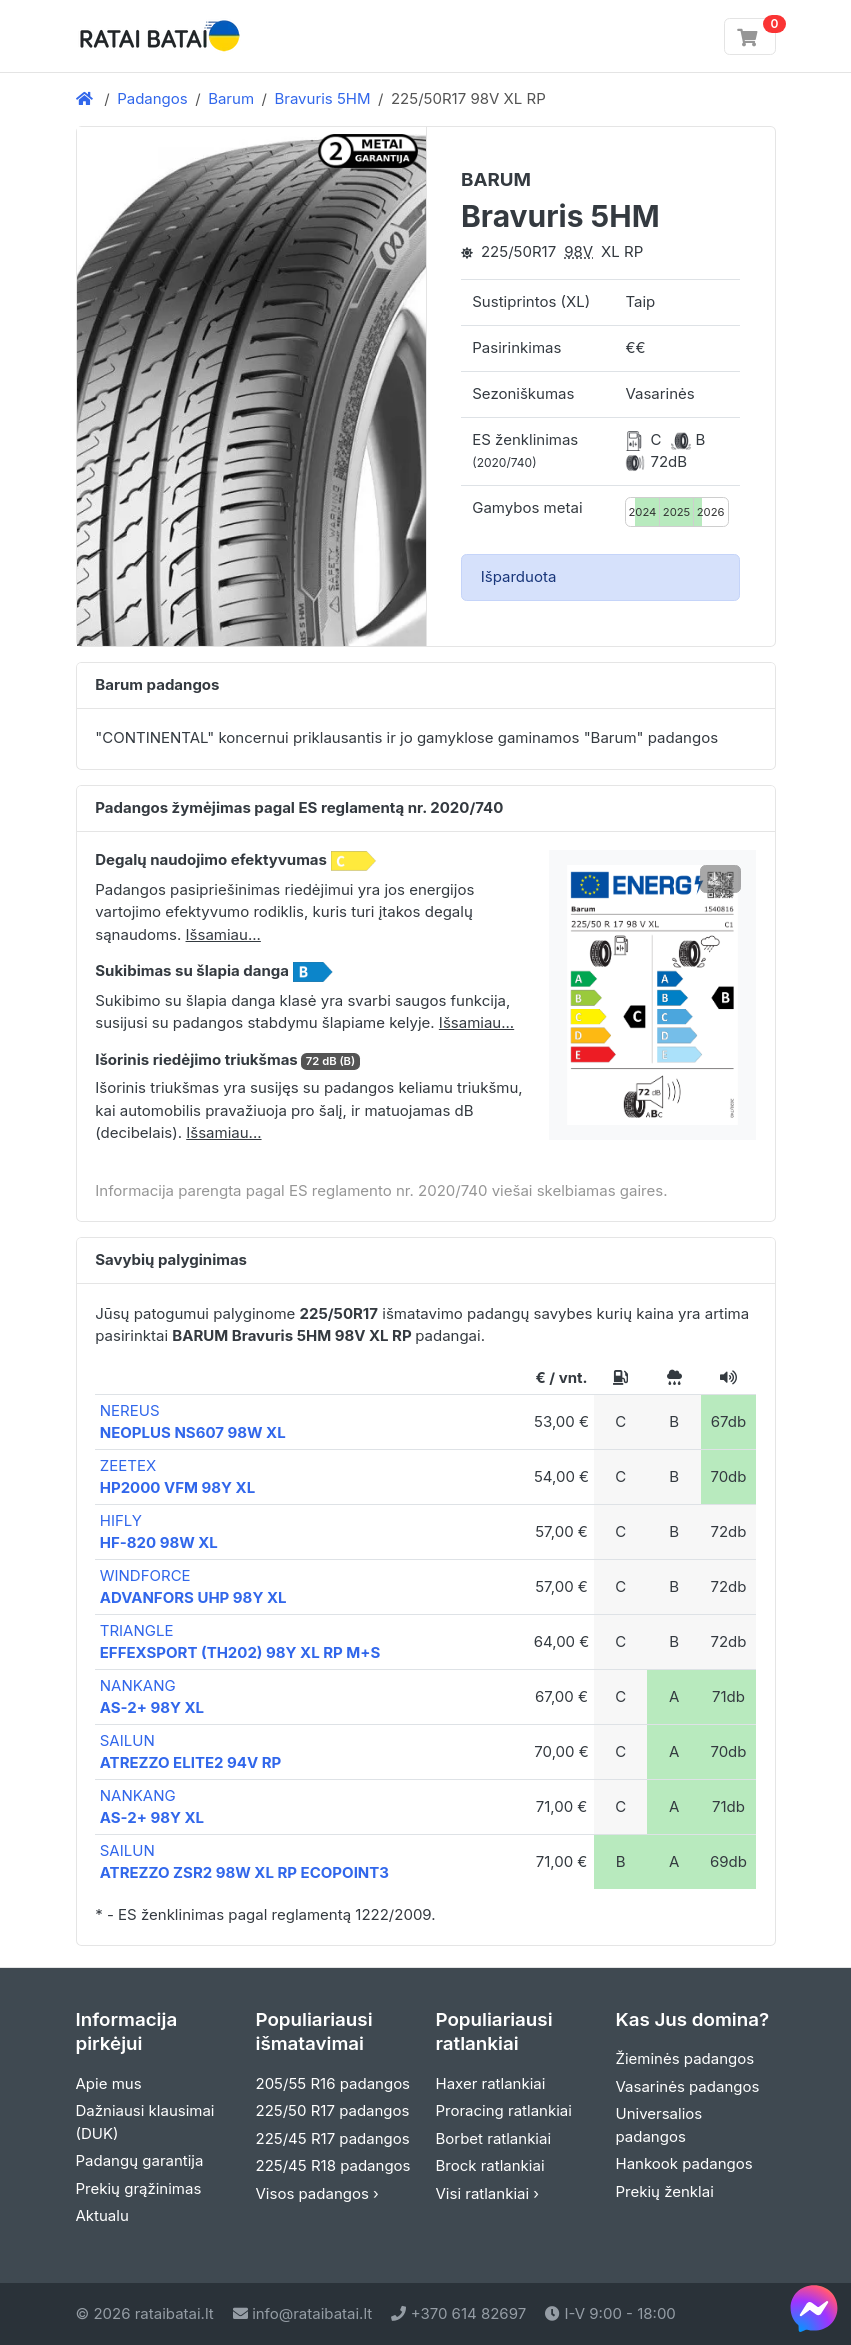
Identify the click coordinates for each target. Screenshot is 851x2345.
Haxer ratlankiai (491, 2083)
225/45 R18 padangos (333, 2165)
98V (578, 251)
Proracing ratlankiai (504, 2110)
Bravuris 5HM (322, 98)
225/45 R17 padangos (333, 2138)
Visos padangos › (317, 2193)
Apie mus (109, 2083)
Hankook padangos (684, 2163)
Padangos (152, 98)
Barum (231, 98)
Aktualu (102, 2215)
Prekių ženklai (665, 2191)
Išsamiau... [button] (223, 934)
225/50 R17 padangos (333, 2110)
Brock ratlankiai (490, 2165)
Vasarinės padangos (688, 2086)
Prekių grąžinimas (139, 2188)
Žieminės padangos (685, 2058)
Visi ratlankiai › (488, 2193)
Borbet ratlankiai (494, 2138)
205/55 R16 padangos (333, 2083)
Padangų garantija (140, 2160)
